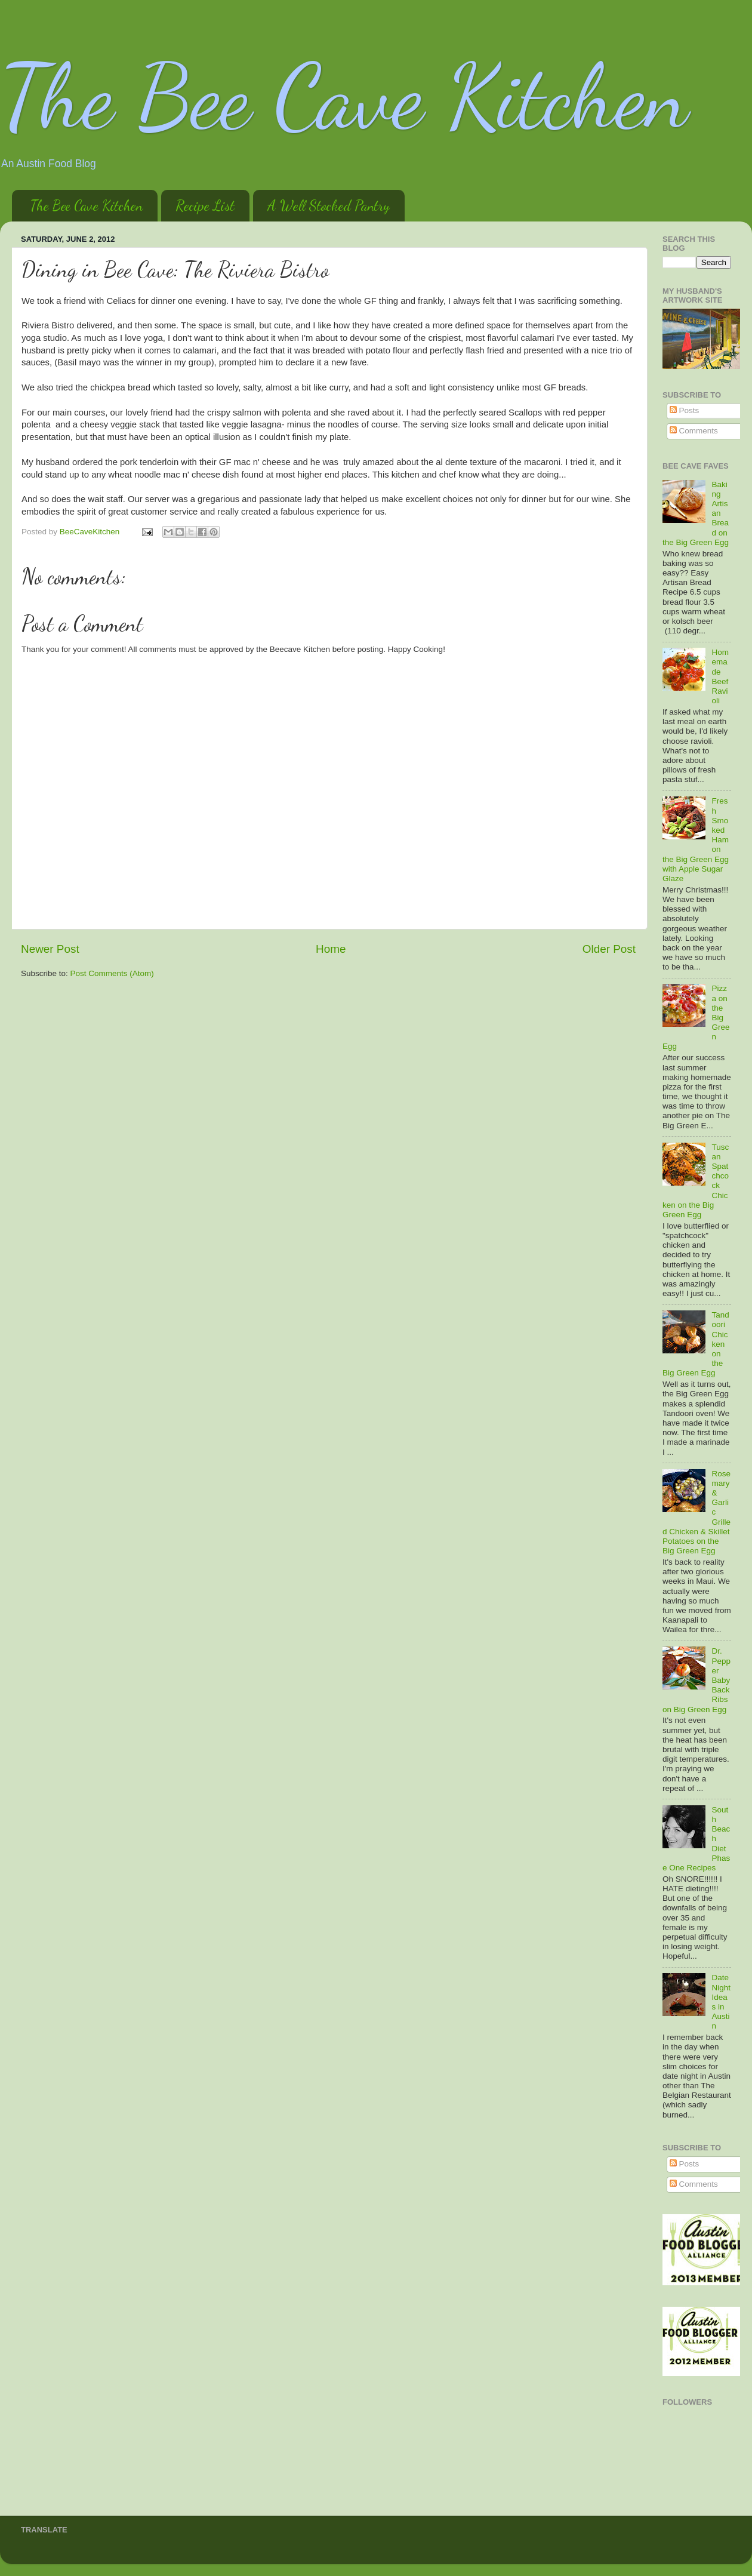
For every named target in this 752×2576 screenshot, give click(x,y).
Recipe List (205, 205)
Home (331, 949)
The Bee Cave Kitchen (344, 96)
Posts (684, 410)
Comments (694, 430)
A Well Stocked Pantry (328, 205)
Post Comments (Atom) (112, 973)
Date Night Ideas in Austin (721, 2001)
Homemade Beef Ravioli (720, 676)
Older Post (609, 949)
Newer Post (50, 949)
